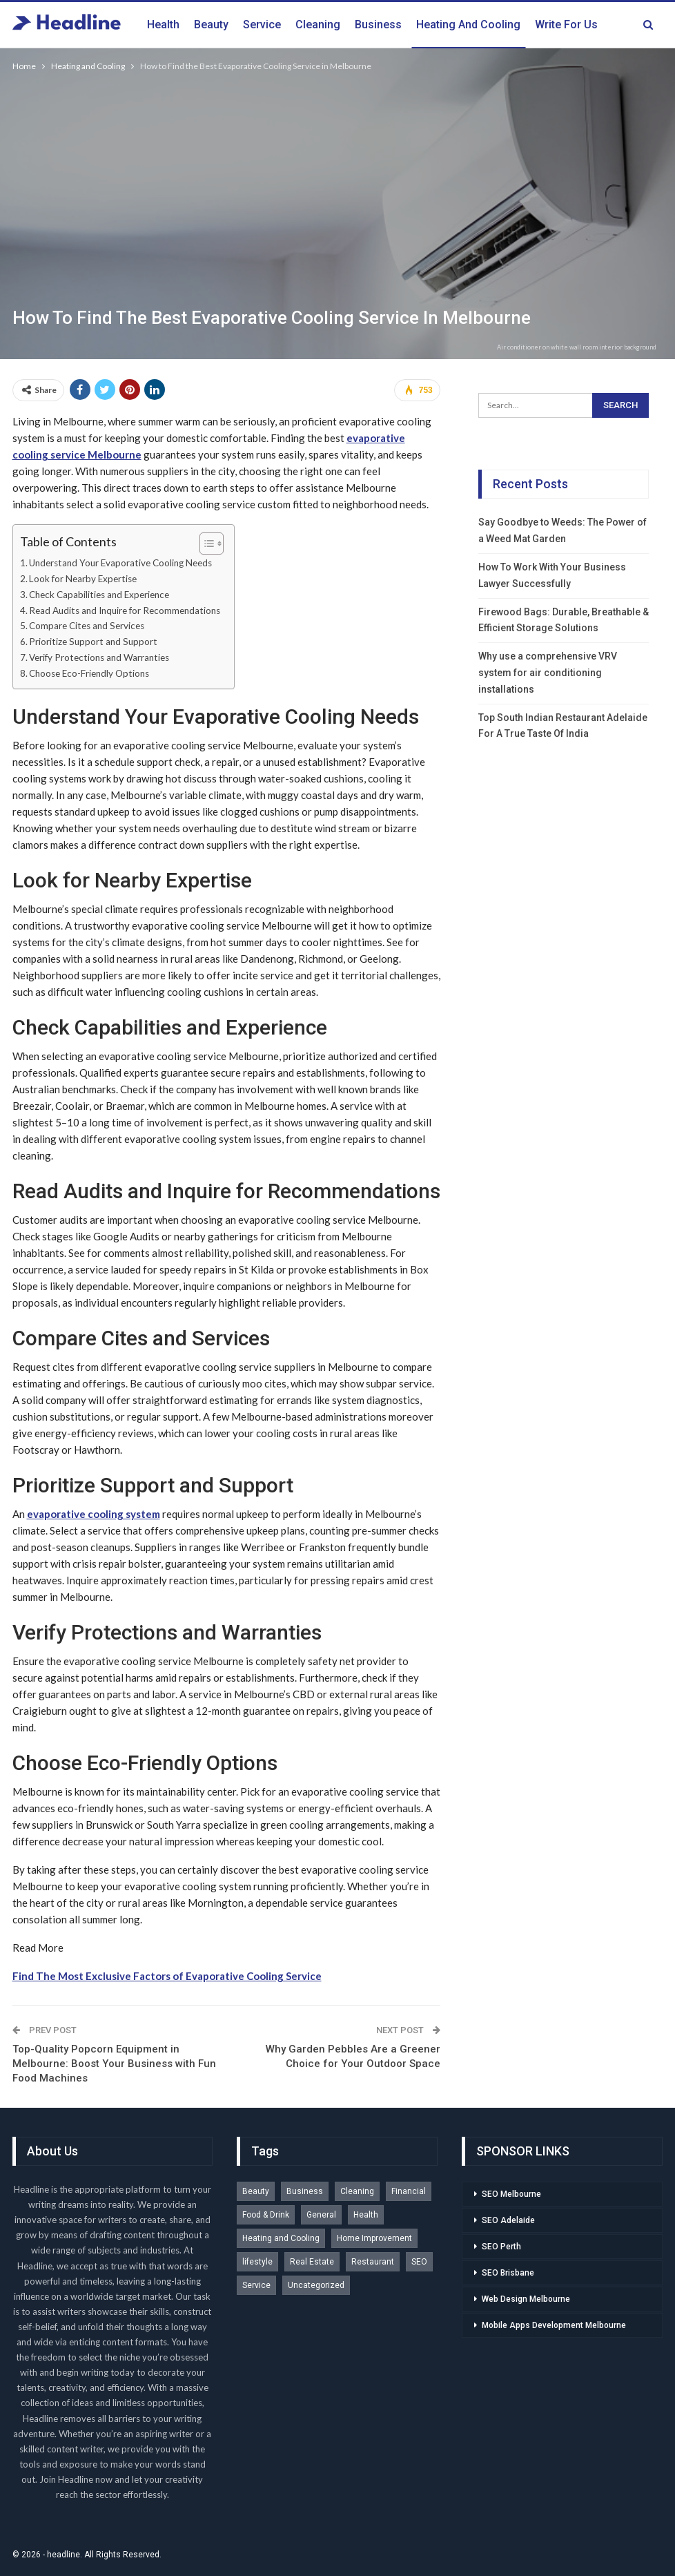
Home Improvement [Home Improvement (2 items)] (374, 2238)
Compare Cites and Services (86, 625)
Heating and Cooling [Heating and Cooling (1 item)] (281, 2238)
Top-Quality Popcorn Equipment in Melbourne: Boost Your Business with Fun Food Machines (114, 2063)
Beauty (211, 24)
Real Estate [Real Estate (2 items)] (312, 2262)
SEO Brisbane (508, 2273)
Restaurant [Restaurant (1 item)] (372, 2262)
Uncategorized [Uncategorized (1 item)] (316, 2285)
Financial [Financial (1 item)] (408, 2191)
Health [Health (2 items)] (365, 2215)
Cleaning (317, 24)
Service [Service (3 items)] (256, 2285)
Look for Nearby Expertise (83, 578)
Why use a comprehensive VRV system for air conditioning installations (547, 673)
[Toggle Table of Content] (204, 543)
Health (163, 24)
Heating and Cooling (468, 24)
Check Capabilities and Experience (99, 594)
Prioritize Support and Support (93, 641)
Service (262, 24)
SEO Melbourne (511, 2194)
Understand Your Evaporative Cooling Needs (120, 562)
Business (378, 24)
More (548, 24)
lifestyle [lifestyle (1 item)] (257, 2262)
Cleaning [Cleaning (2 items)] (357, 2191)
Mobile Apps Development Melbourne (554, 2325)
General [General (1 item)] (321, 2215)
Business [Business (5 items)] (304, 2191)
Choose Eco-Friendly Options (89, 673)
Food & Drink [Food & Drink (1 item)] (265, 2215)
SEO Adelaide (508, 2220)
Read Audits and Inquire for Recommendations (124, 610)
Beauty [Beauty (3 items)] (255, 2191)
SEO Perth (501, 2246)
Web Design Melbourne (526, 2299)
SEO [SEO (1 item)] (419, 2262)
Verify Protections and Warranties (99, 657)
